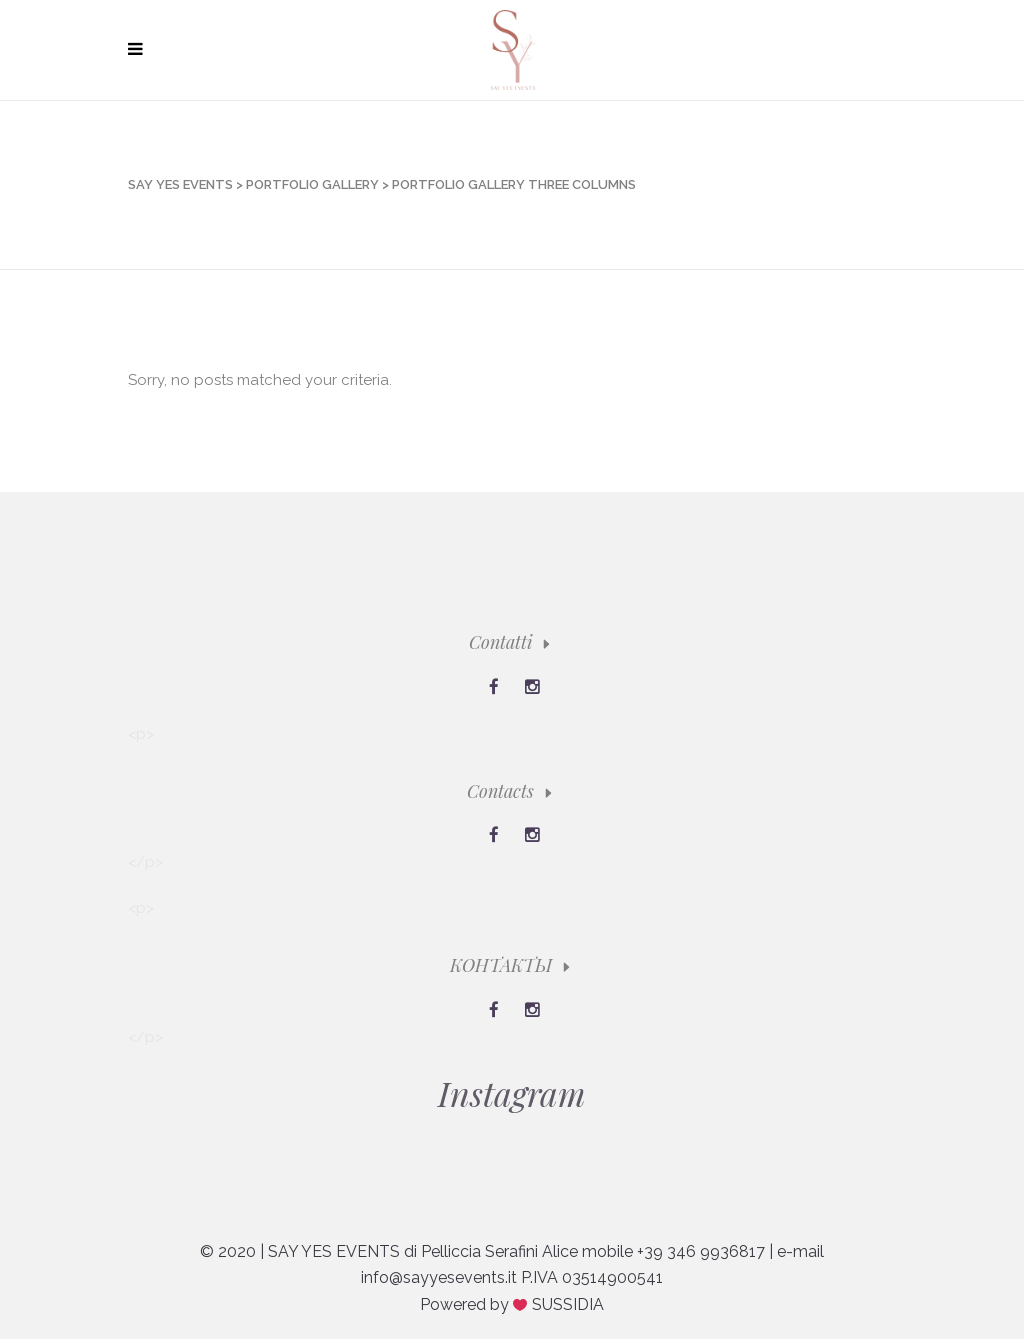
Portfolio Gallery (312, 184)
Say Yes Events (180, 184)
